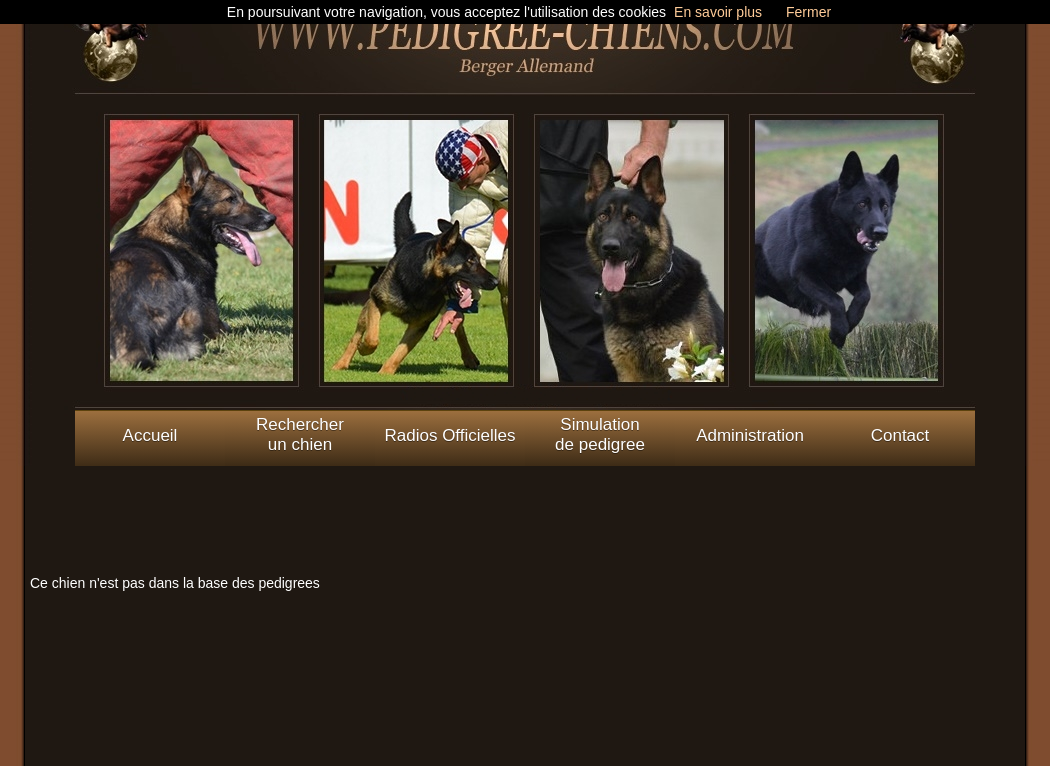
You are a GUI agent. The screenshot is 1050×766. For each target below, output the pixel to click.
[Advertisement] (525, 511)
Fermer (808, 12)
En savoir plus (718, 12)
